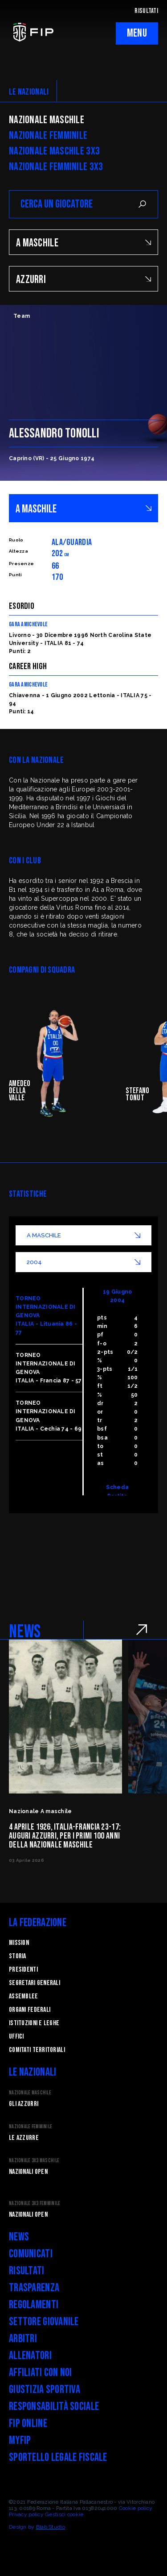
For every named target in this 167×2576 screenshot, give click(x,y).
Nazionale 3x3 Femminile (34, 2203)
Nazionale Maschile (46, 120)
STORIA (17, 1956)
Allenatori (30, 2356)
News (19, 2237)
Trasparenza (34, 2288)
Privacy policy (26, 2514)
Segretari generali (34, 1983)
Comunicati (31, 2254)
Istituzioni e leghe (34, 2023)
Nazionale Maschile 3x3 (54, 151)
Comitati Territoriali (37, 2050)
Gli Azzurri (23, 2104)
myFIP (20, 2440)
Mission (19, 1943)
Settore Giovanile (44, 2322)
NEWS (25, 1632)
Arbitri (23, 2339)
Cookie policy (136, 2508)
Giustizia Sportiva (44, 2390)
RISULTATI (146, 11)
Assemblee (23, 1996)
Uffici (16, 2036)
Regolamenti (33, 2305)
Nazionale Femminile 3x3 (56, 166)
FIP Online (28, 2423)
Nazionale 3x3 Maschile (34, 2160)
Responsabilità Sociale (54, 2407)
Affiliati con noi (40, 2373)
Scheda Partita (117, 1491)
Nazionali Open (28, 2172)
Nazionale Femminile (48, 135)
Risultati (27, 2271)
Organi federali (29, 2010)
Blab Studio (50, 2527)
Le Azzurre (24, 2138)
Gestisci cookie (64, 2514)
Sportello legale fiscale (58, 2457)
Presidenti (23, 1969)
